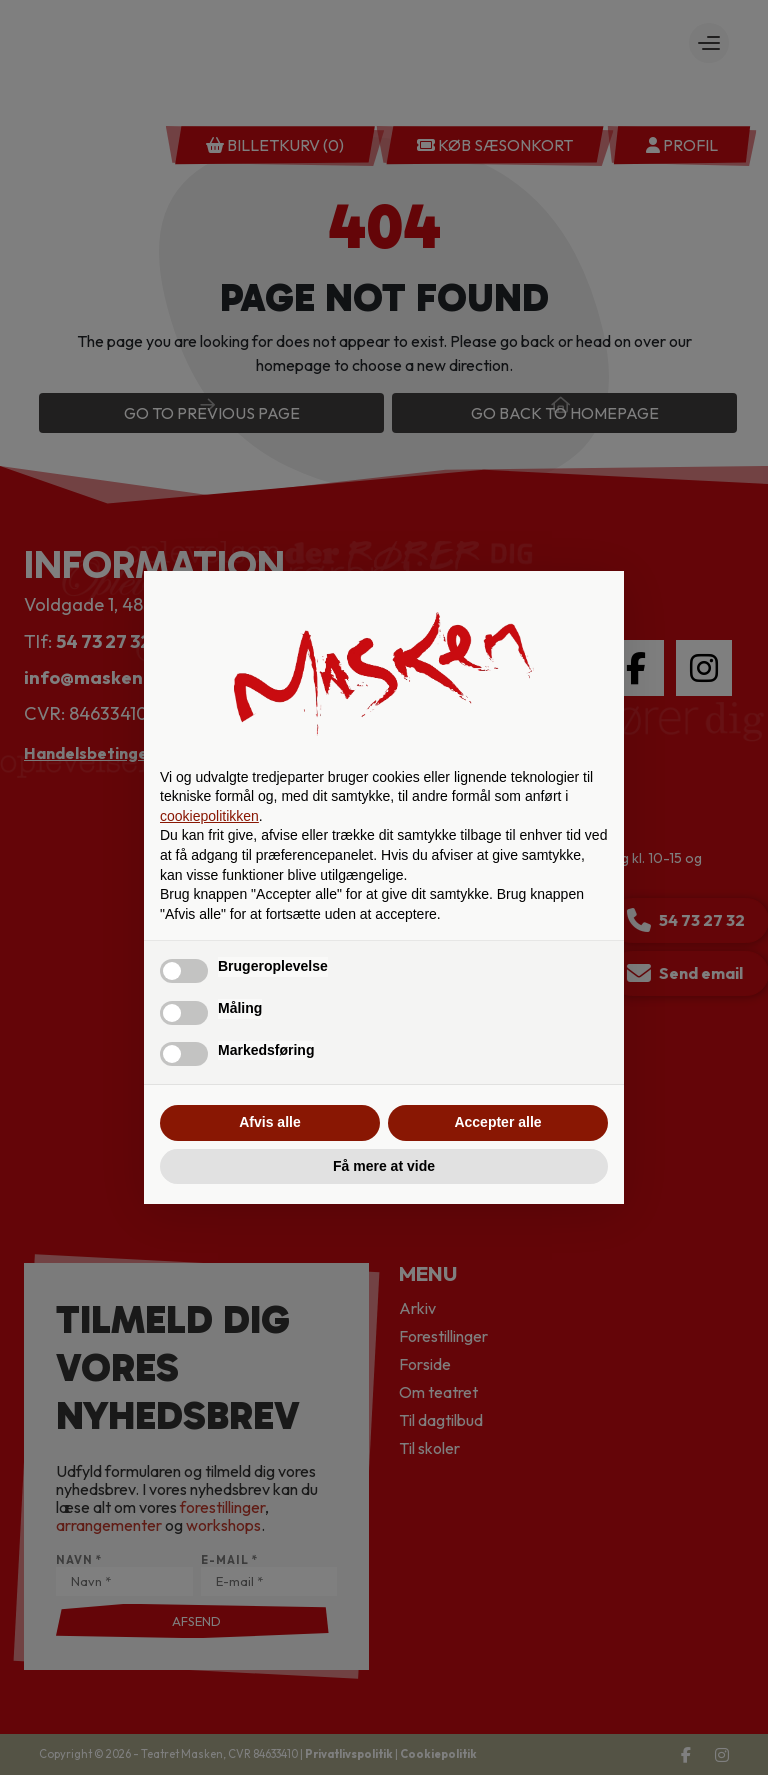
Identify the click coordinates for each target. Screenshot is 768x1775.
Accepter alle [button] (497, 1122)
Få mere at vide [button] (384, 1166)
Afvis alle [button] (269, 1122)
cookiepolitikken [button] (209, 816)
